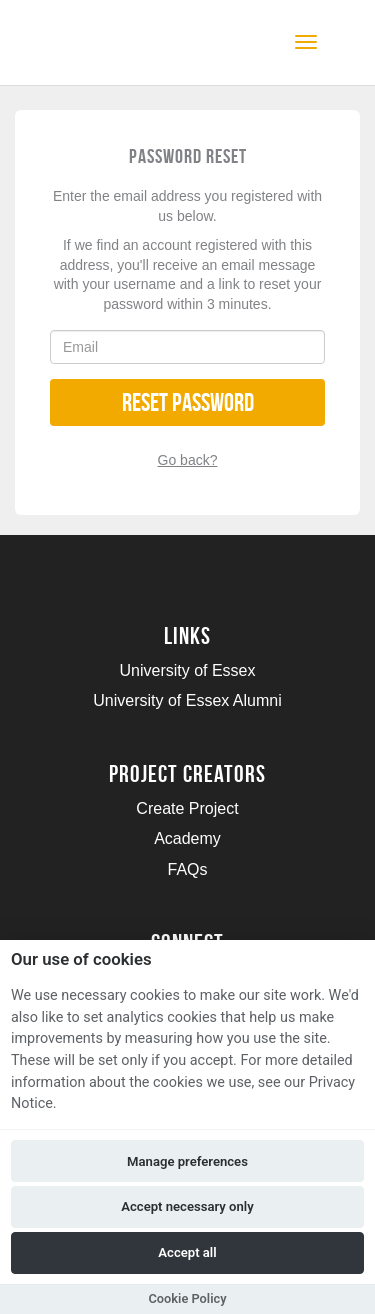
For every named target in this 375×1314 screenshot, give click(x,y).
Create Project (187, 808)
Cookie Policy (187, 1298)
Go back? (188, 460)
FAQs (187, 869)
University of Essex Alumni (187, 700)
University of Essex (187, 670)
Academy (187, 838)
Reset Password (188, 402)
